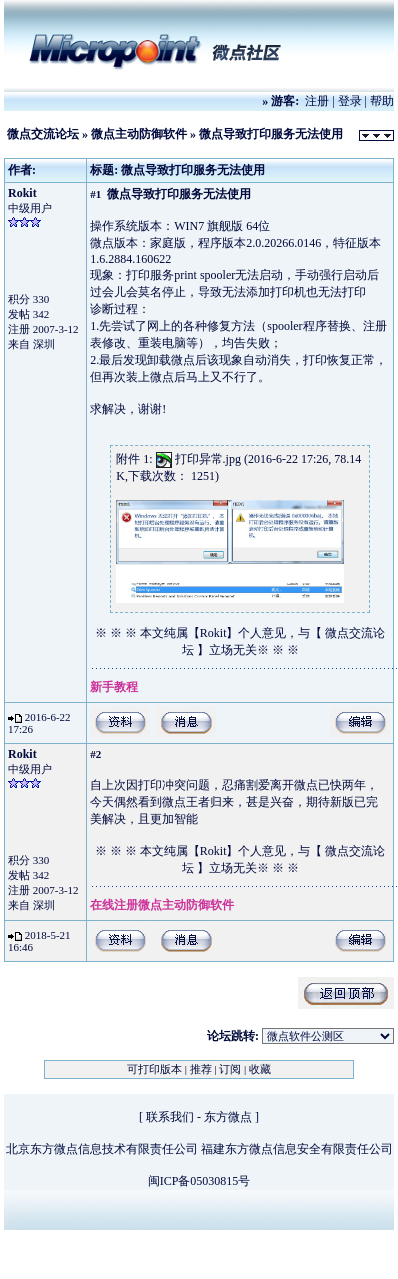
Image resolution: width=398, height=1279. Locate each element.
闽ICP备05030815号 (199, 1181)
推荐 (201, 1069)
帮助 (382, 101)
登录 (350, 101)
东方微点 (228, 1117)
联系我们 (170, 1117)
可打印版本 (154, 1069)
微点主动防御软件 (139, 134)
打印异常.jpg (208, 459)
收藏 (260, 1069)
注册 (317, 101)
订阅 (230, 1069)
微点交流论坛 (43, 134)
